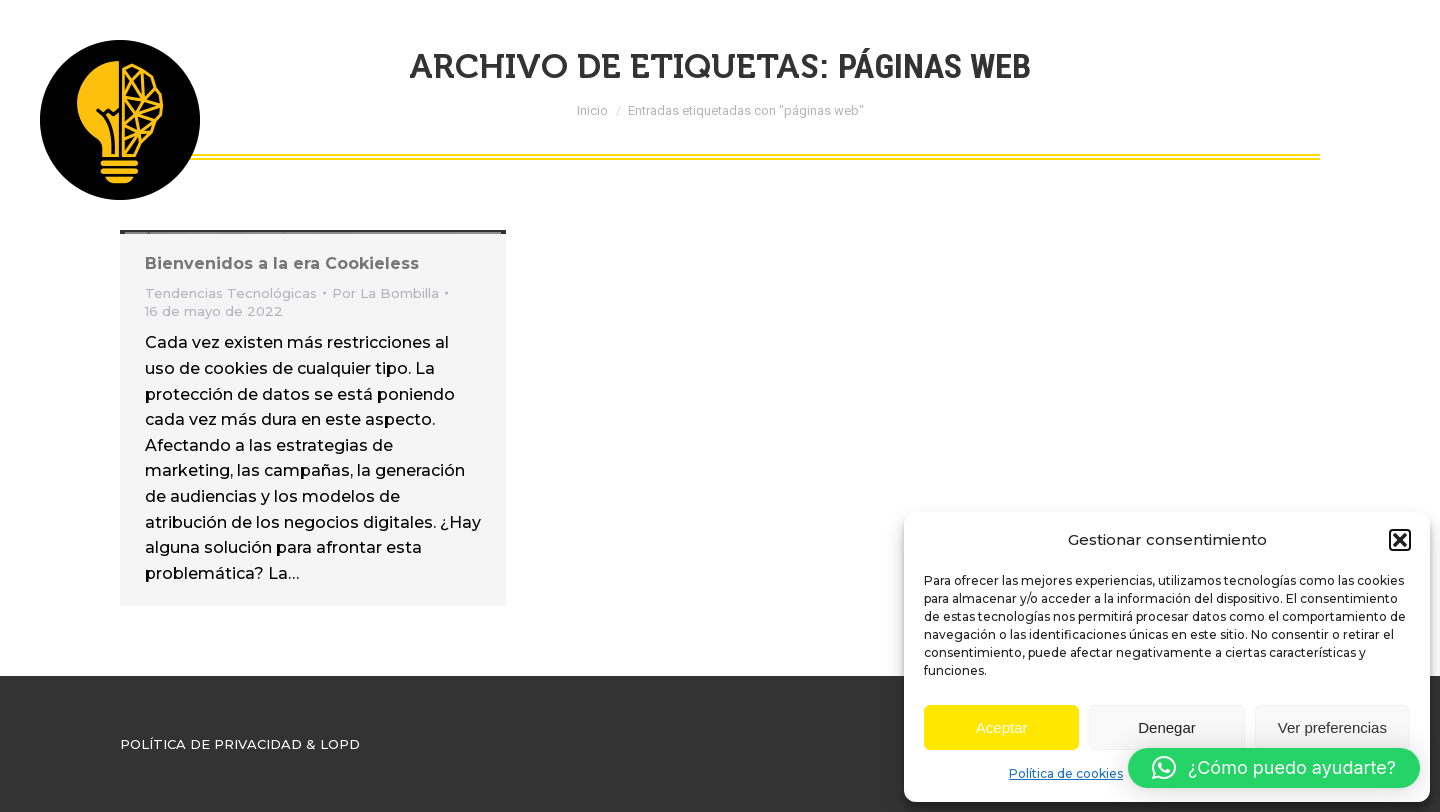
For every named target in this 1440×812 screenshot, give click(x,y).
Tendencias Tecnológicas (231, 293)
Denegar (1167, 727)
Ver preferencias (1332, 727)
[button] (1400, 540)
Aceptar (1002, 727)
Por (385, 293)
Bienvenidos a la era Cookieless (282, 263)
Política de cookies (1066, 773)
